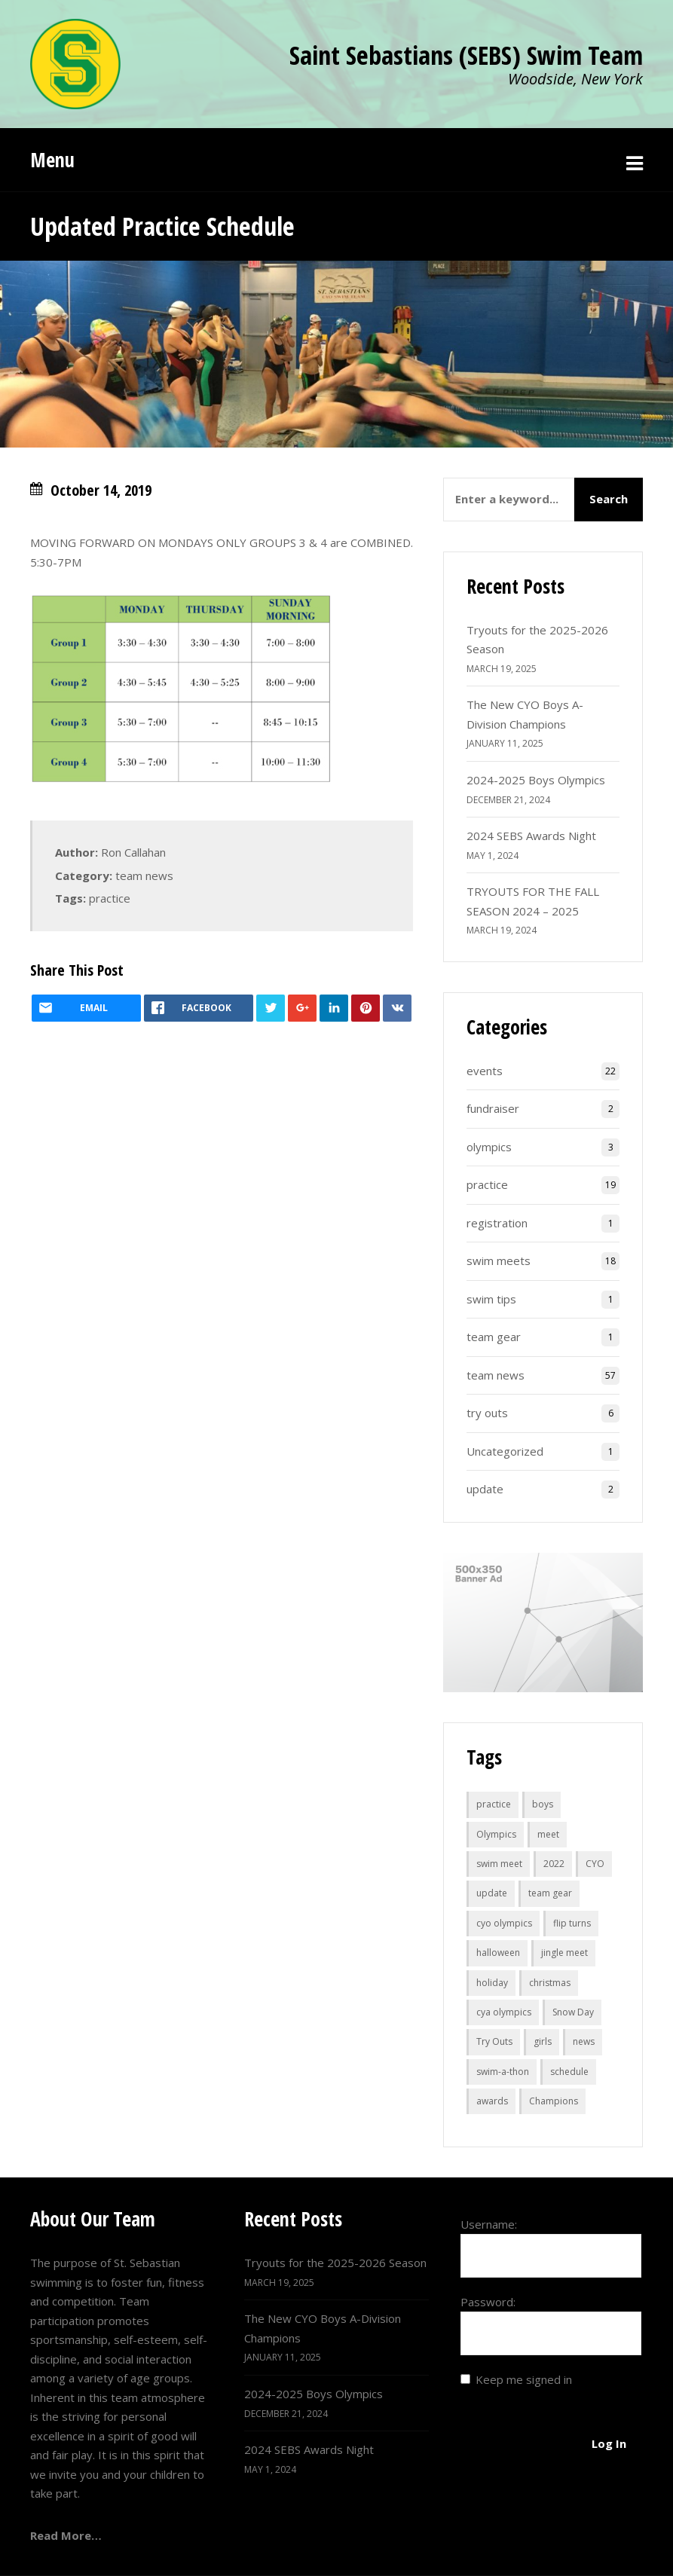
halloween (498, 1952)
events (485, 1070)
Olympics (496, 1834)
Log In (609, 2443)
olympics (489, 1146)
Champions (553, 2101)
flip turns (572, 1923)
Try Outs (494, 2041)
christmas (550, 1982)
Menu (52, 159)
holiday (492, 1982)
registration (497, 1222)
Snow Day (573, 2012)
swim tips (491, 1298)
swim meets (499, 1260)
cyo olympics (504, 1923)
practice (109, 898)
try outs (487, 1412)
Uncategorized (505, 1451)
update (485, 1488)
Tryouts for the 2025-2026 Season (335, 2262)
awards (492, 2101)
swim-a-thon (502, 2071)
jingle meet (564, 1952)
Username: (488, 2224)
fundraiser (493, 1108)
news (584, 2041)
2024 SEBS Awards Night (531, 835)
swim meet (499, 1863)
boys (542, 1804)
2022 (553, 1863)
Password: (487, 2301)
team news (144, 875)
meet (548, 1834)
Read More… (66, 2535)
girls (543, 2041)
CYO (595, 1863)
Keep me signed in (524, 2379)
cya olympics (503, 2012)
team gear (494, 1336)
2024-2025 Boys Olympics (536, 779)
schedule (569, 2071)
